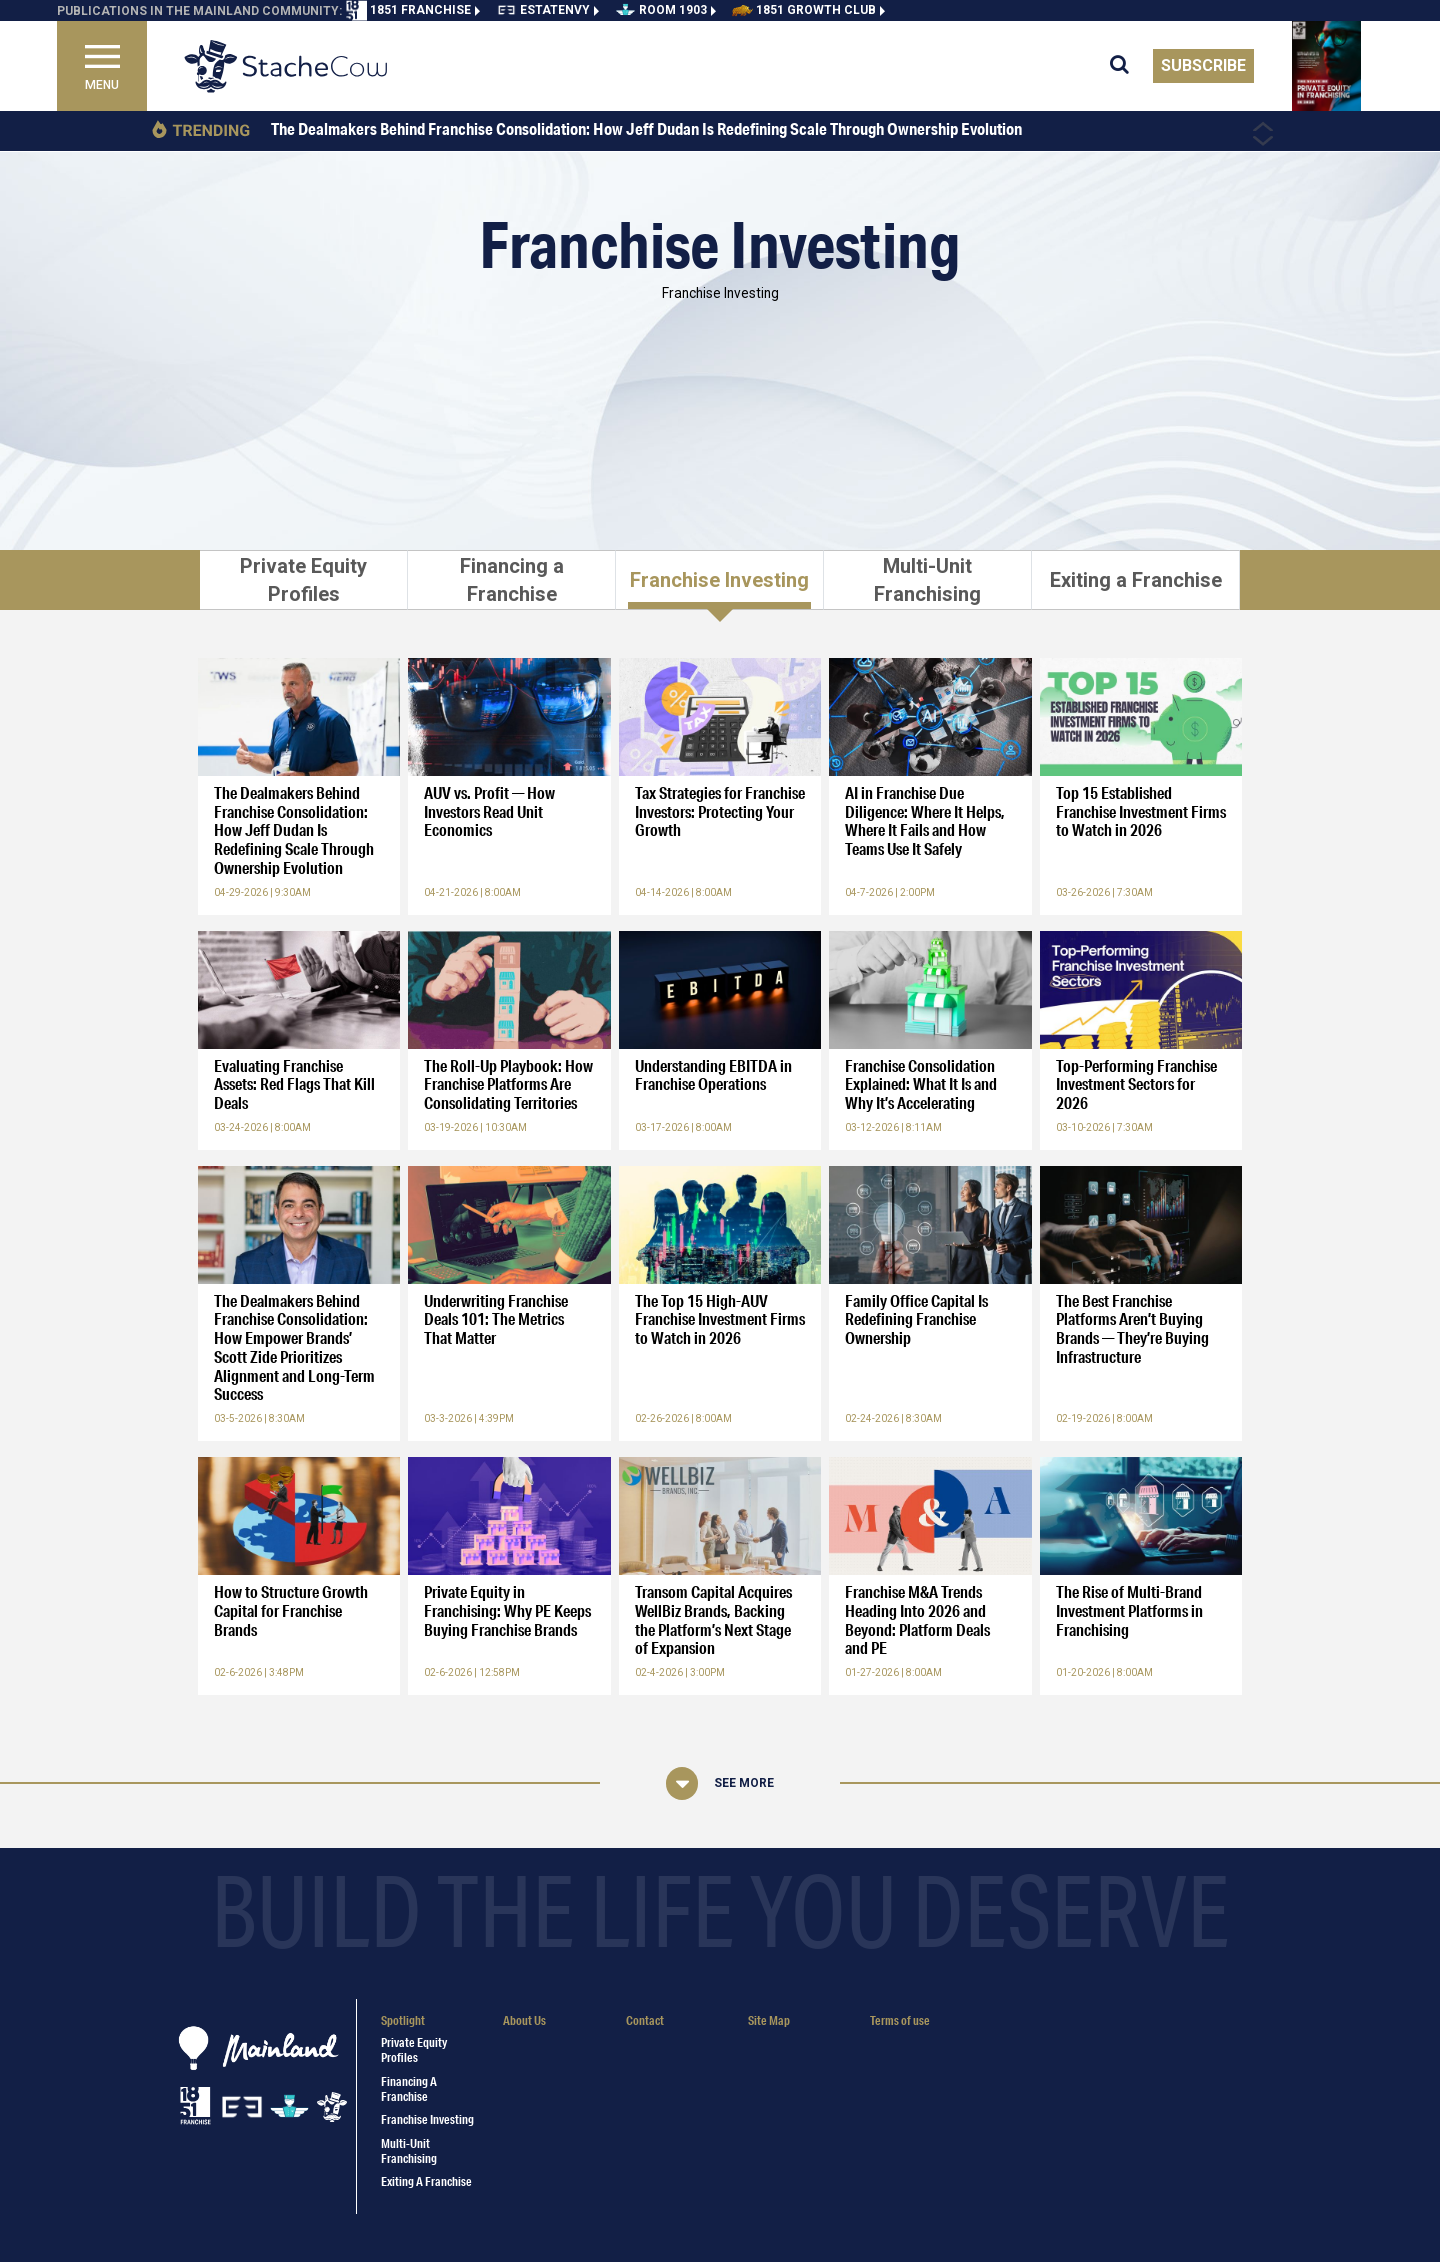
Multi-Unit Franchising (409, 2151)
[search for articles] (1131, 66)
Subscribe (1203, 65)
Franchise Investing (427, 2119)
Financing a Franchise (409, 2089)
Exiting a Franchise (426, 2181)
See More (744, 1783)
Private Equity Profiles (414, 2050)
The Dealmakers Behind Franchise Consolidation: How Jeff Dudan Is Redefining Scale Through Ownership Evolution (646, 129)
